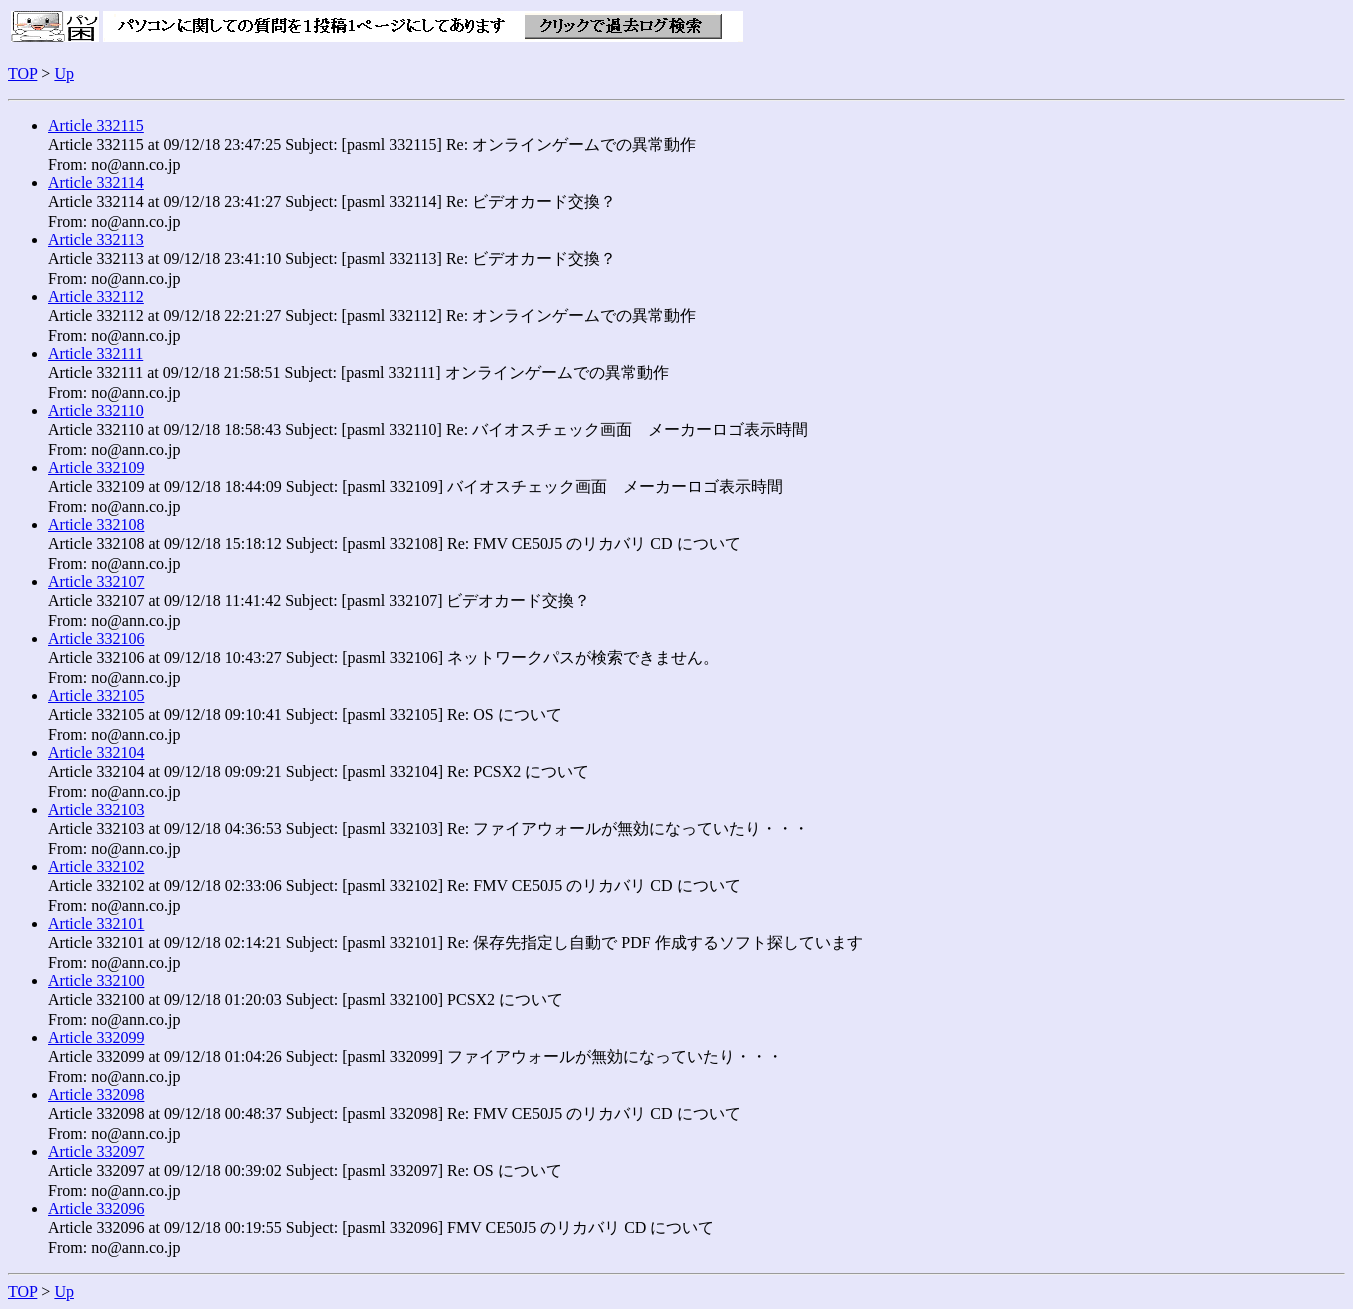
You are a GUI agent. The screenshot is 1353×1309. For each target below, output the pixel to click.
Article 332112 (96, 296)
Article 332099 (96, 1037)
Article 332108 (96, 524)
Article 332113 (96, 239)
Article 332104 (96, 752)
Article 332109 (96, 467)
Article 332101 (96, 923)
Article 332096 (96, 1208)
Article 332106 (96, 638)
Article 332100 (96, 980)
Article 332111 (95, 353)
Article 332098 (96, 1094)
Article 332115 (96, 125)
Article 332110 (96, 410)
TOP (22, 73)
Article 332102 (96, 866)
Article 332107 (96, 581)
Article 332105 (96, 695)
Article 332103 (96, 809)
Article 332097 (96, 1151)
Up (64, 73)
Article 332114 (96, 182)
